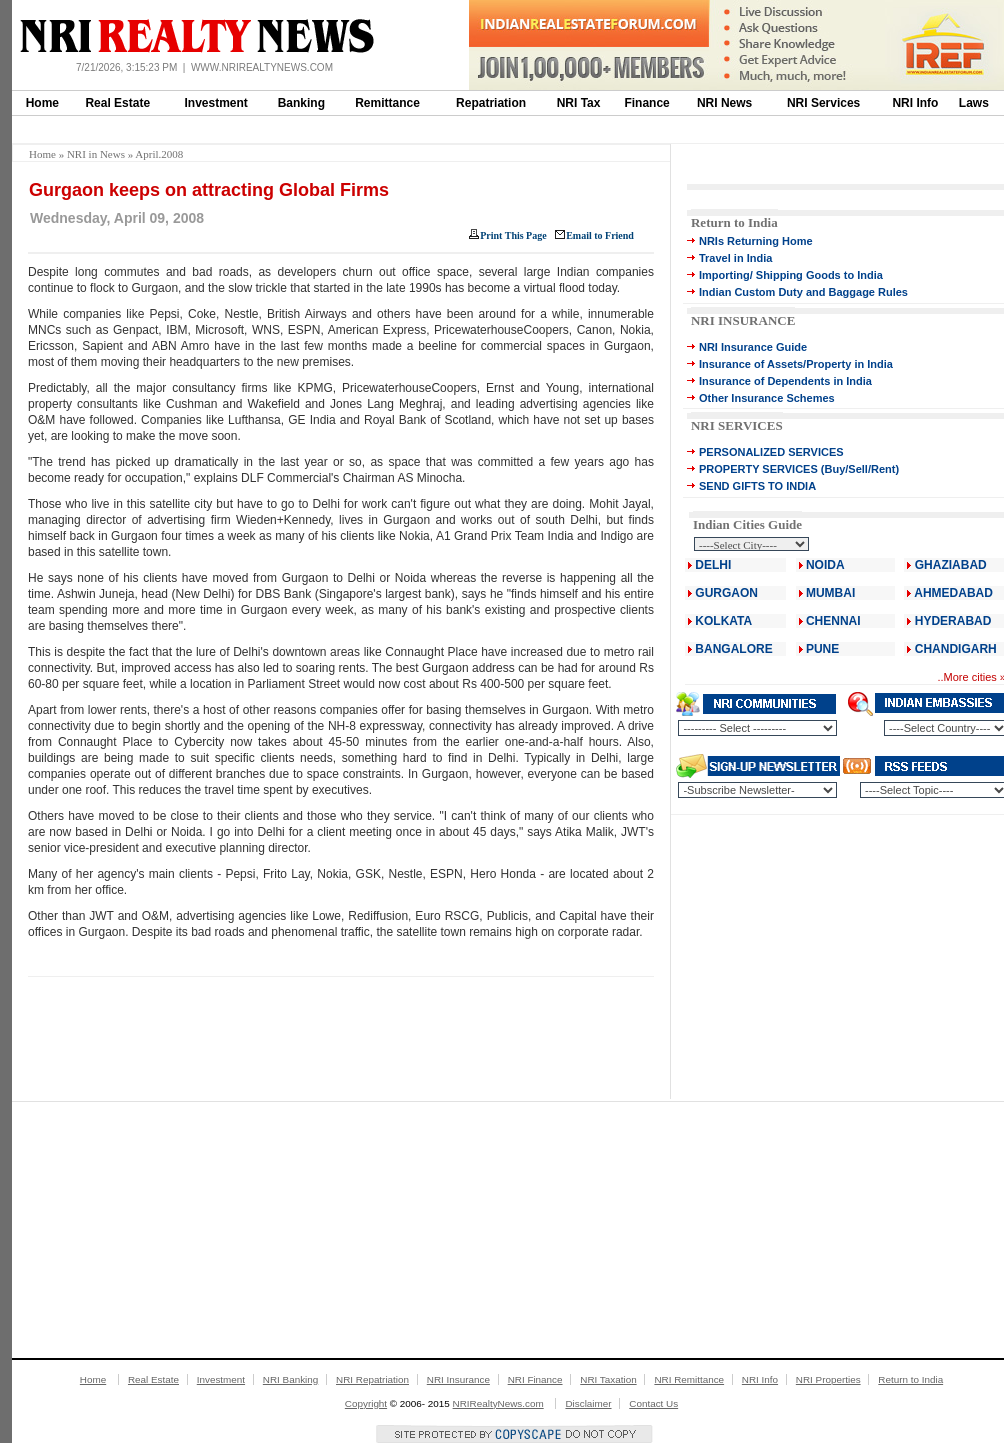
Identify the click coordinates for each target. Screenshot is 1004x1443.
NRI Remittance (689, 1379)
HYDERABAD (953, 621)
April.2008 (159, 154)
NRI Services (823, 103)
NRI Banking (290, 1379)
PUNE (821, 649)
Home (42, 103)
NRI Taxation (608, 1379)
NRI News (724, 103)
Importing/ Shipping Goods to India (791, 275)
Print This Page (513, 235)
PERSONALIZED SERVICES (771, 452)
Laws (974, 103)
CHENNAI (833, 621)
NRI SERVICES (737, 425)
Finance (646, 103)
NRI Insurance (458, 1379)
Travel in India (735, 258)
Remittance (387, 103)
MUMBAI (830, 593)
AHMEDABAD (953, 593)
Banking (301, 103)
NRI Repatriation (372, 1379)
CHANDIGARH (956, 649)
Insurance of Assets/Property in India (796, 364)
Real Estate (117, 103)
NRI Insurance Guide (753, 347)
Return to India (734, 222)
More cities (970, 677)
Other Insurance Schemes (767, 398)
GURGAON (726, 593)
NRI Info (915, 103)
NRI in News (96, 154)
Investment (216, 103)
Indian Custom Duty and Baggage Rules (803, 292)
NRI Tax (579, 103)
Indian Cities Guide (747, 524)
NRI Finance (535, 1379)
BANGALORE (733, 649)
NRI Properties (828, 1379)
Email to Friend (600, 235)
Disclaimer (588, 1403)
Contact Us (653, 1403)
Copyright (366, 1403)
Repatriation (491, 103)
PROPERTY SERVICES (758, 469)
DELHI (713, 565)
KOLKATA (723, 621)
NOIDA (825, 565)
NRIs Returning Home (756, 241)
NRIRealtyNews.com (498, 1403)
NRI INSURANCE (743, 320)
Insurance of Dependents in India (785, 381)
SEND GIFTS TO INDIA (757, 486)
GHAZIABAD (951, 565)
